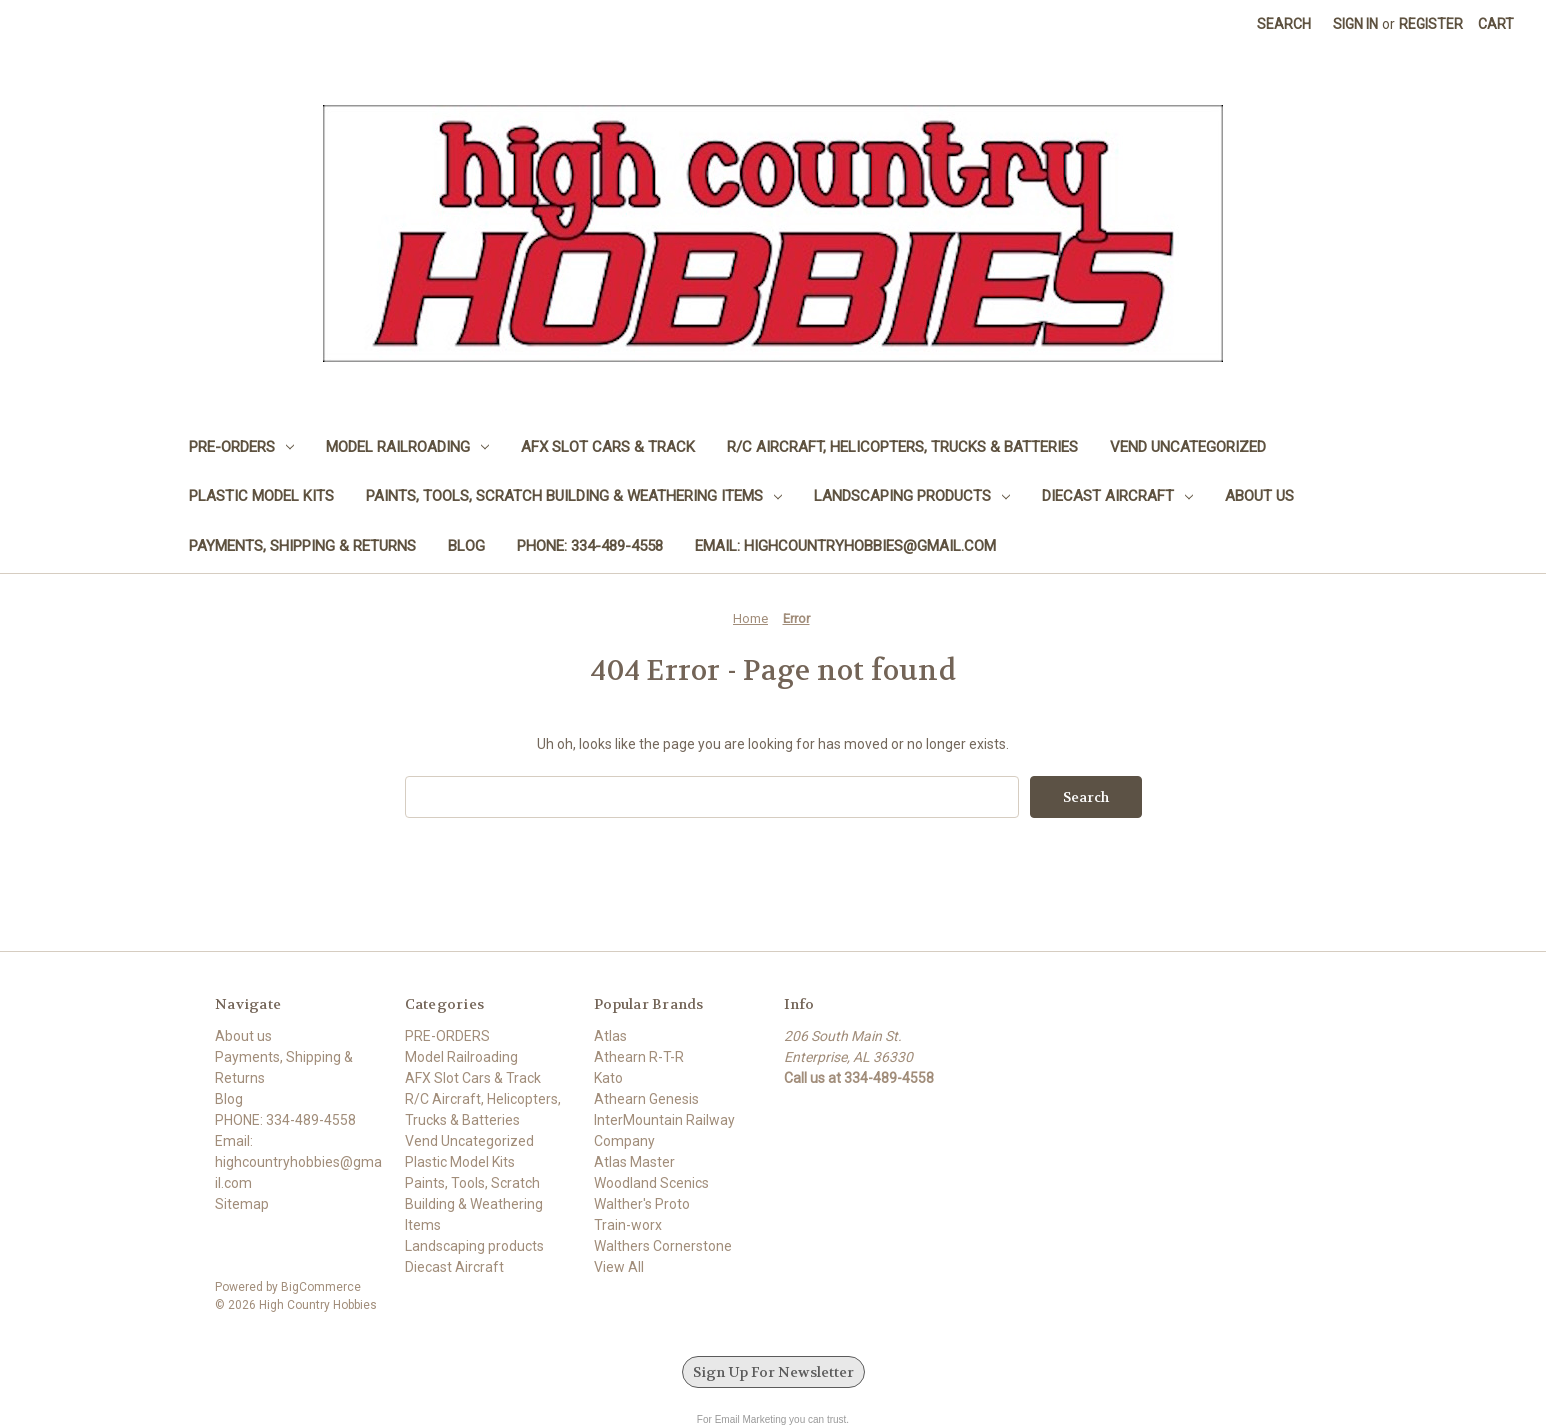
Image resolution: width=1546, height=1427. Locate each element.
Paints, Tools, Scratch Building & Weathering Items (574, 496)
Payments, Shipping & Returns (302, 546)
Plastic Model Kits (261, 496)
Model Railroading (407, 447)
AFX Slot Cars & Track (608, 447)
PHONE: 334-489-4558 (590, 546)
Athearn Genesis (646, 1099)
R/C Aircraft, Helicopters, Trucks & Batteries (902, 447)
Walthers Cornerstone (663, 1246)
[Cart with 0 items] (1496, 24)
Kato (608, 1078)
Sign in (1355, 24)
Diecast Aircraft (1117, 496)
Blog (466, 546)
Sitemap (242, 1204)
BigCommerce (321, 1287)
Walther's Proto (642, 1204)
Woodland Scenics (651, 1183)
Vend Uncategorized (1188, 447)
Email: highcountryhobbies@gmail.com (845, 546)
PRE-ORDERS (241, 447)
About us (1259, 496)
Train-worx (628, 1225)
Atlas (610, 1036)
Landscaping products (912, 496)
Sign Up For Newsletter (773, 1372)
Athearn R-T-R (639, 1057)
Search (1284, 24)
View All (619, 1267)
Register (1431, 24)
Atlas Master (634, 1162)
